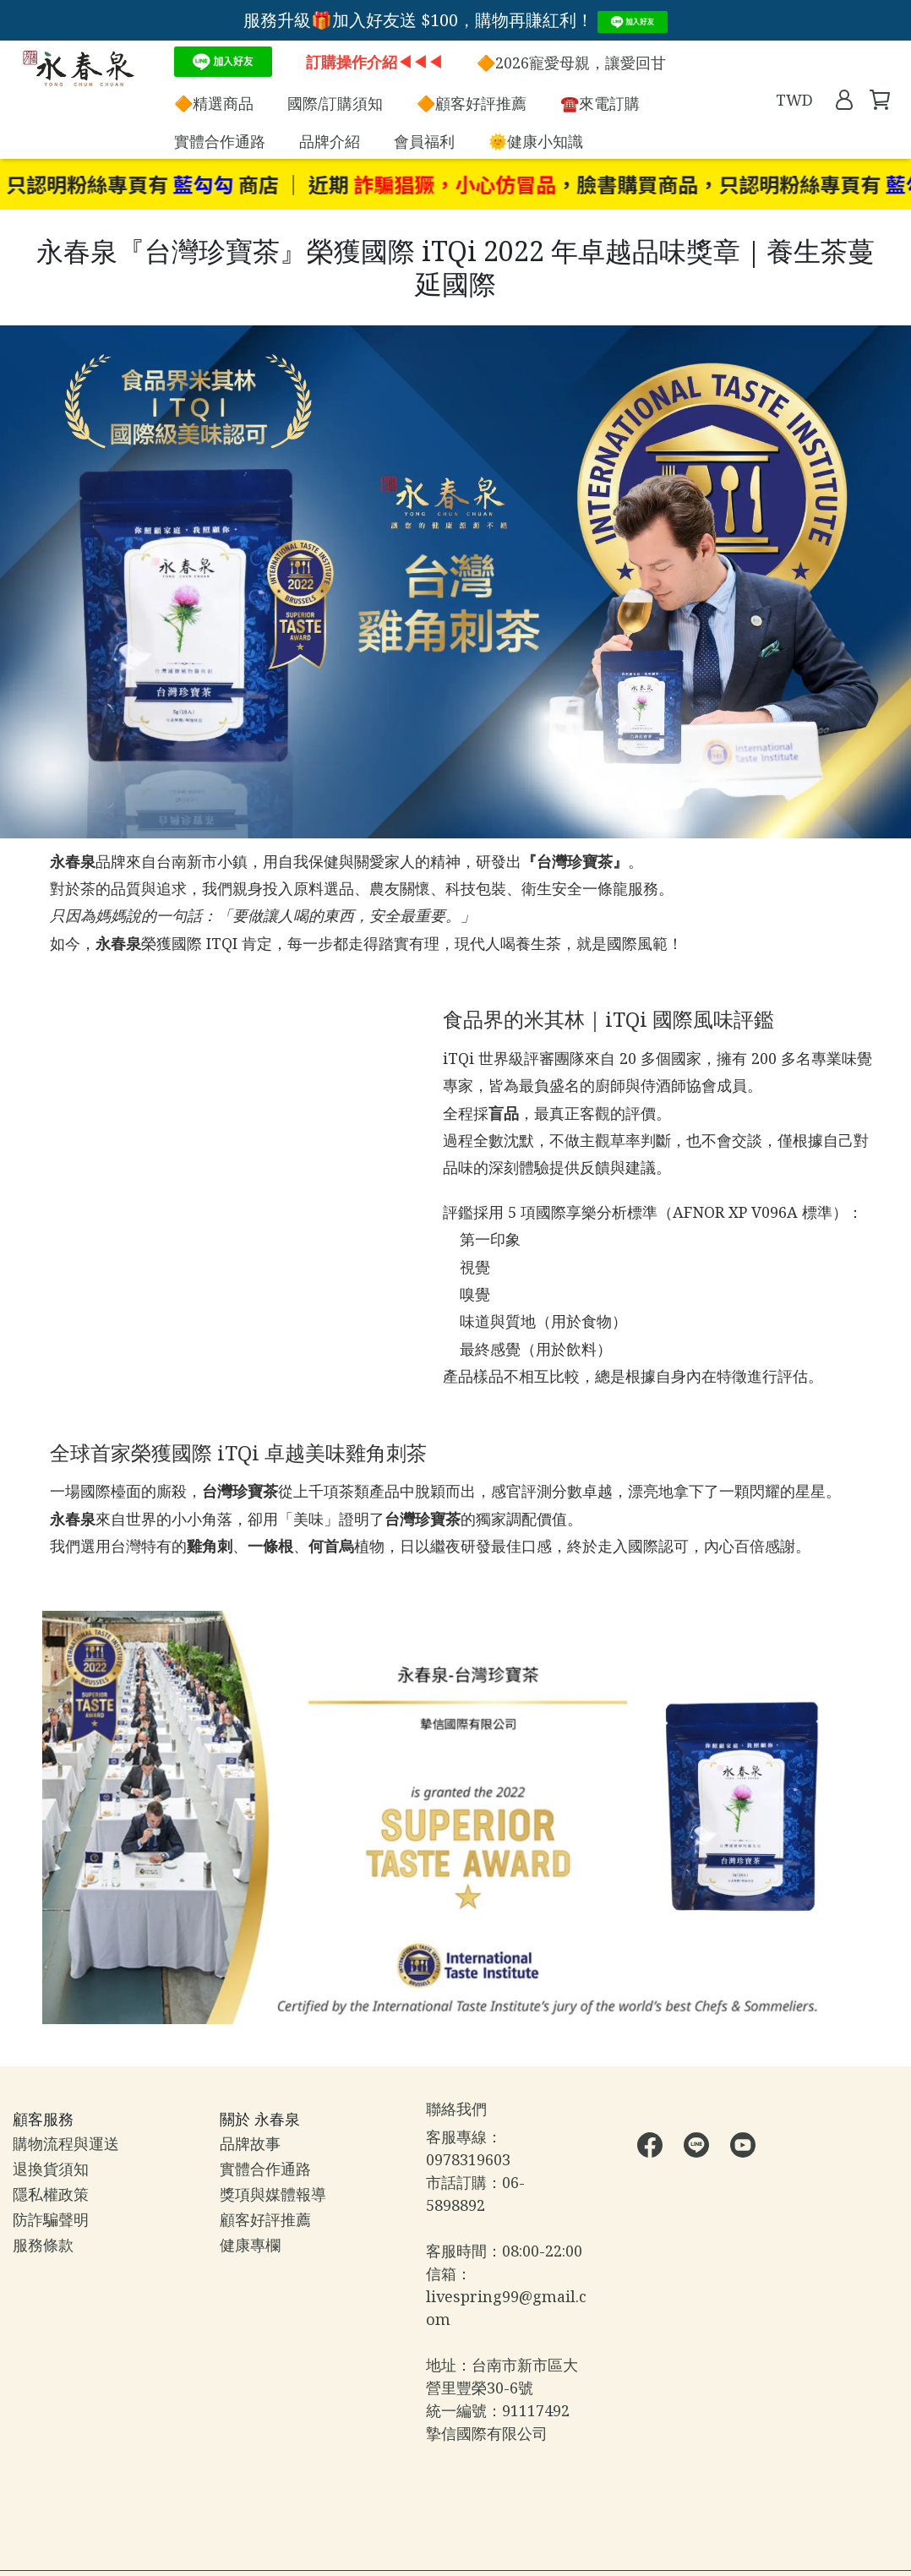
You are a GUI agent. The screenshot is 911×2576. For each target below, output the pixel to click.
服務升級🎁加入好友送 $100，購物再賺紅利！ (455, 19)
